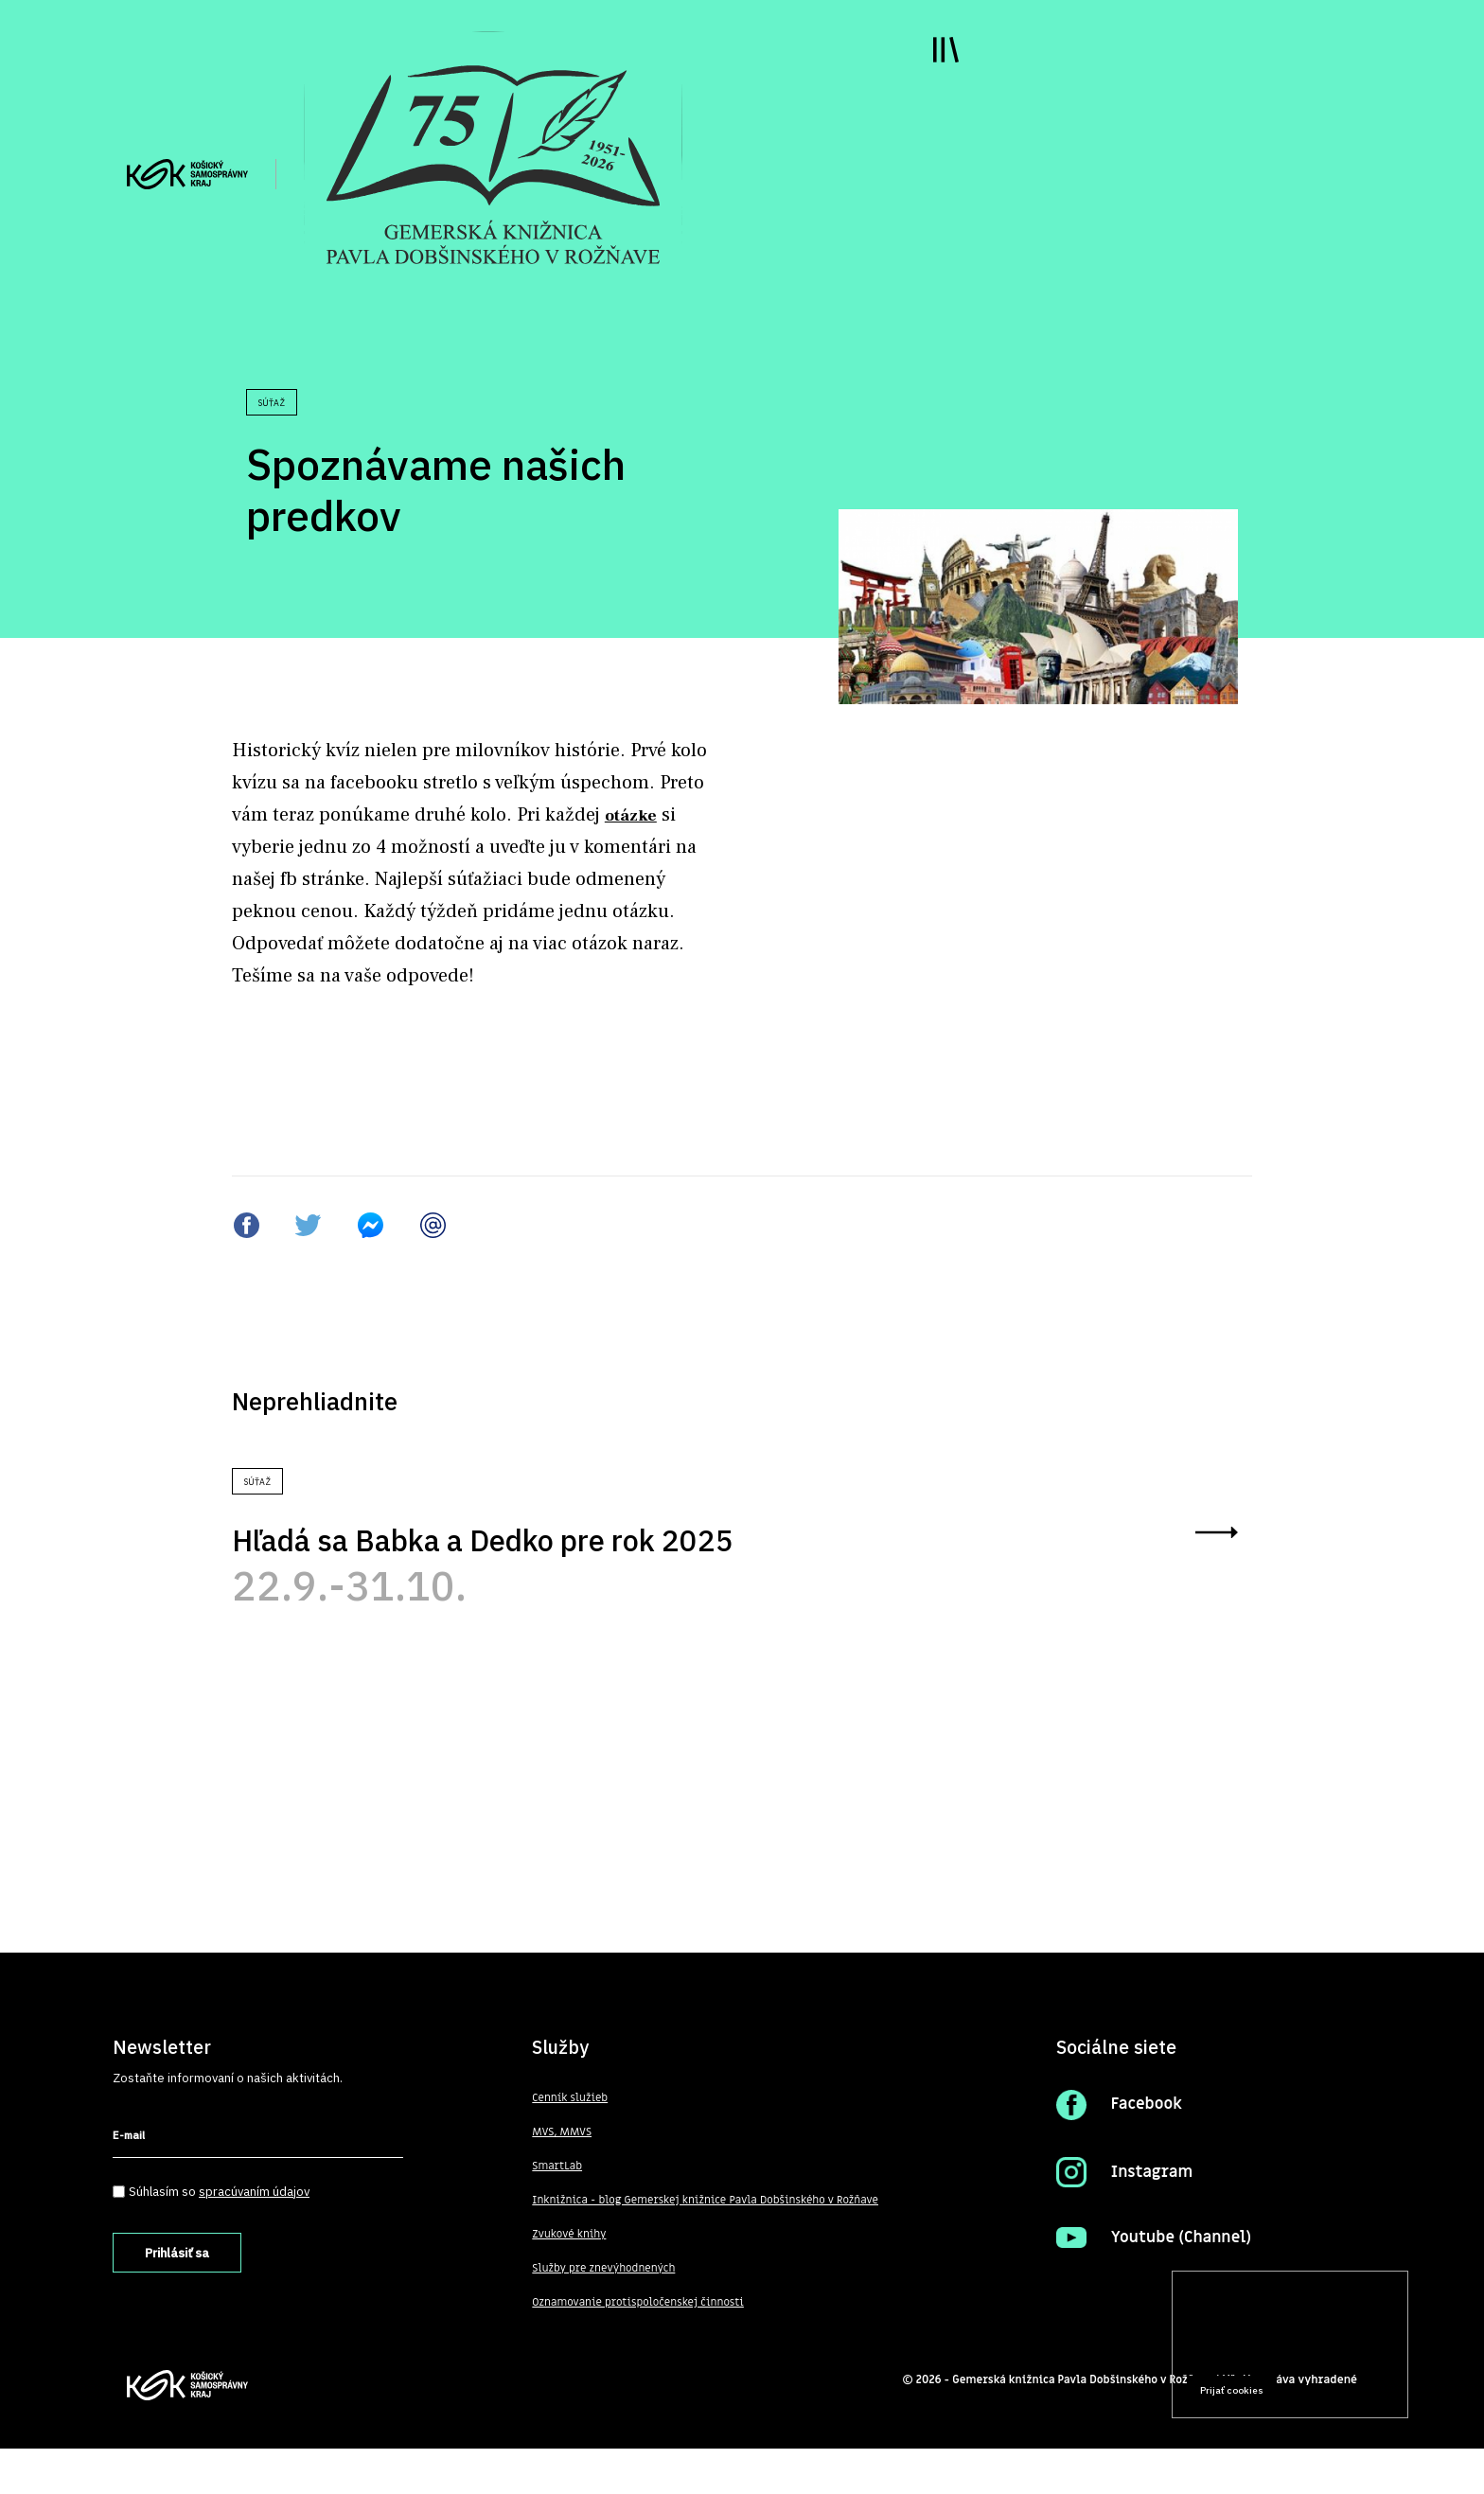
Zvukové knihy (570, 2280)
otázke (634, 814)
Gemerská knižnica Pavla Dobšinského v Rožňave (1079, 2424)
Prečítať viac (1333, 2354)
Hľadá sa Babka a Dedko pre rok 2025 (526, 1559)
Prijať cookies (1231, 2390)
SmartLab (557, 2212)
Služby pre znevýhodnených (606, 2314)
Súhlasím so (220, 2236)
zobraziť (1209, 1557)
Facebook (1148, 2150)
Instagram (1153, 2217)
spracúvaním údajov (255, 2236)
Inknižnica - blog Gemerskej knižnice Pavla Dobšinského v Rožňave (710, 2246)
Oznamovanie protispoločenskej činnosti (641, 2348)
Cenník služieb (571, 2143)
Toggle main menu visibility (928, 66)
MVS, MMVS (562, 2177)
